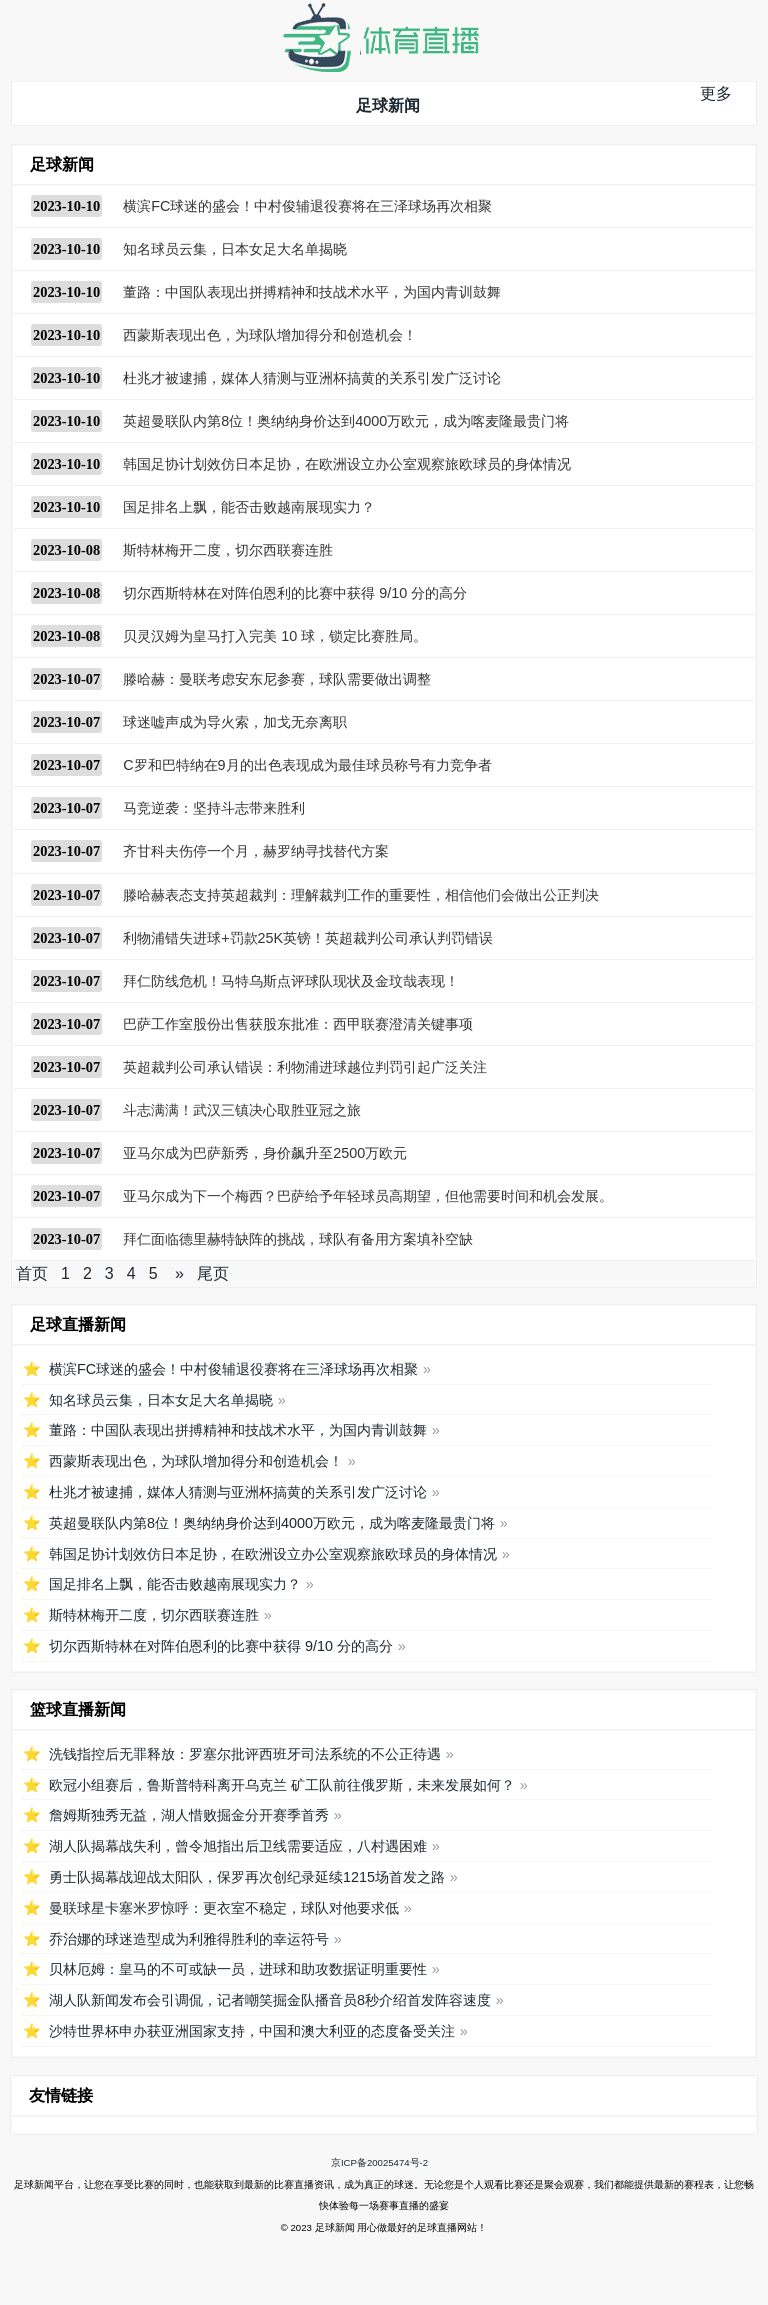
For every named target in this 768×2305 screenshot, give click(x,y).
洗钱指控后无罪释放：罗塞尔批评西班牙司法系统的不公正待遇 (245, 1754)
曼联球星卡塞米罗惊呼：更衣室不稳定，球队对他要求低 (224, 1908)
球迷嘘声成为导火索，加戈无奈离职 (235, 722)
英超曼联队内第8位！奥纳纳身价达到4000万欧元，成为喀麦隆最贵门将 (346, 421)
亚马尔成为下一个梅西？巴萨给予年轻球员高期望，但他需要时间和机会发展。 (368, 1196)
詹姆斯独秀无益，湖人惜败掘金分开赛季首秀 (189, 1815)
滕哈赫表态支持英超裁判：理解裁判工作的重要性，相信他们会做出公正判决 (361, 895)
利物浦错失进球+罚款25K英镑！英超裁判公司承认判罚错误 (308, 938)
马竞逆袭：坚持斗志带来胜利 (214, 808)
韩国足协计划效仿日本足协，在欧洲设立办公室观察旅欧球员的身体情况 (347, 464)
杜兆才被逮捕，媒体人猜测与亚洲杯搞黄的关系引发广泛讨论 (312, 378)
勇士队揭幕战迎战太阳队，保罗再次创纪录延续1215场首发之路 (247, 1877)
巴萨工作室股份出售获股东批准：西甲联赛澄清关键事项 (298, 1024)
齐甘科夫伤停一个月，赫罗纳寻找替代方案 (256, 851)
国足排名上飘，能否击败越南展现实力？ (249, 507)
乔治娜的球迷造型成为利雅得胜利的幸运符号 (189, 1939)
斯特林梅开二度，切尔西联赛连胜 (228, 550)
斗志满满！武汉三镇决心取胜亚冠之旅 (242, 1110)
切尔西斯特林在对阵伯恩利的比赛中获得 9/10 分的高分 (295, 593)
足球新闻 (388, 105)
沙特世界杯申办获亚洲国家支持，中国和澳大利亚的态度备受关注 (252, 2031)
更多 (716, 93)
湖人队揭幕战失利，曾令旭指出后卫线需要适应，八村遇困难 (238, 1846)
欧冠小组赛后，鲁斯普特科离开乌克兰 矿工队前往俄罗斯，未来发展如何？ (282, 1785)
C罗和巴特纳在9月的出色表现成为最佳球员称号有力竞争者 (307, 765)
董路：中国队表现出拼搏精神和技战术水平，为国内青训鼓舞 (312, 292)
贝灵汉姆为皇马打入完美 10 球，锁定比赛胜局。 (275, 636)
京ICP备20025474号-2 (379, 2162)
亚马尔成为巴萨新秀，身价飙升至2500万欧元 (265, 1153)
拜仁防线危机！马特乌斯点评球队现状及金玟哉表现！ (291, 981)
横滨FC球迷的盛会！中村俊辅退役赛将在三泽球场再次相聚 (307, 206)
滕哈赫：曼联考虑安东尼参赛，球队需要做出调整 (277, 679)
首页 (32, 1273)
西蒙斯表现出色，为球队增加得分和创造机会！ (270, 335)
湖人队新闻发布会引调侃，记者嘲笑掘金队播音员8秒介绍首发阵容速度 (270, 2000)
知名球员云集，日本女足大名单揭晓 (235, 249)
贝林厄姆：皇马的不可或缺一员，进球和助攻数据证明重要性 (238, 1969)
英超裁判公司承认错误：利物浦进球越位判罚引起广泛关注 (305, 1067)
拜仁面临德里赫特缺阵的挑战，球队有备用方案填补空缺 (298, 1239)
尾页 (213, 1273)
